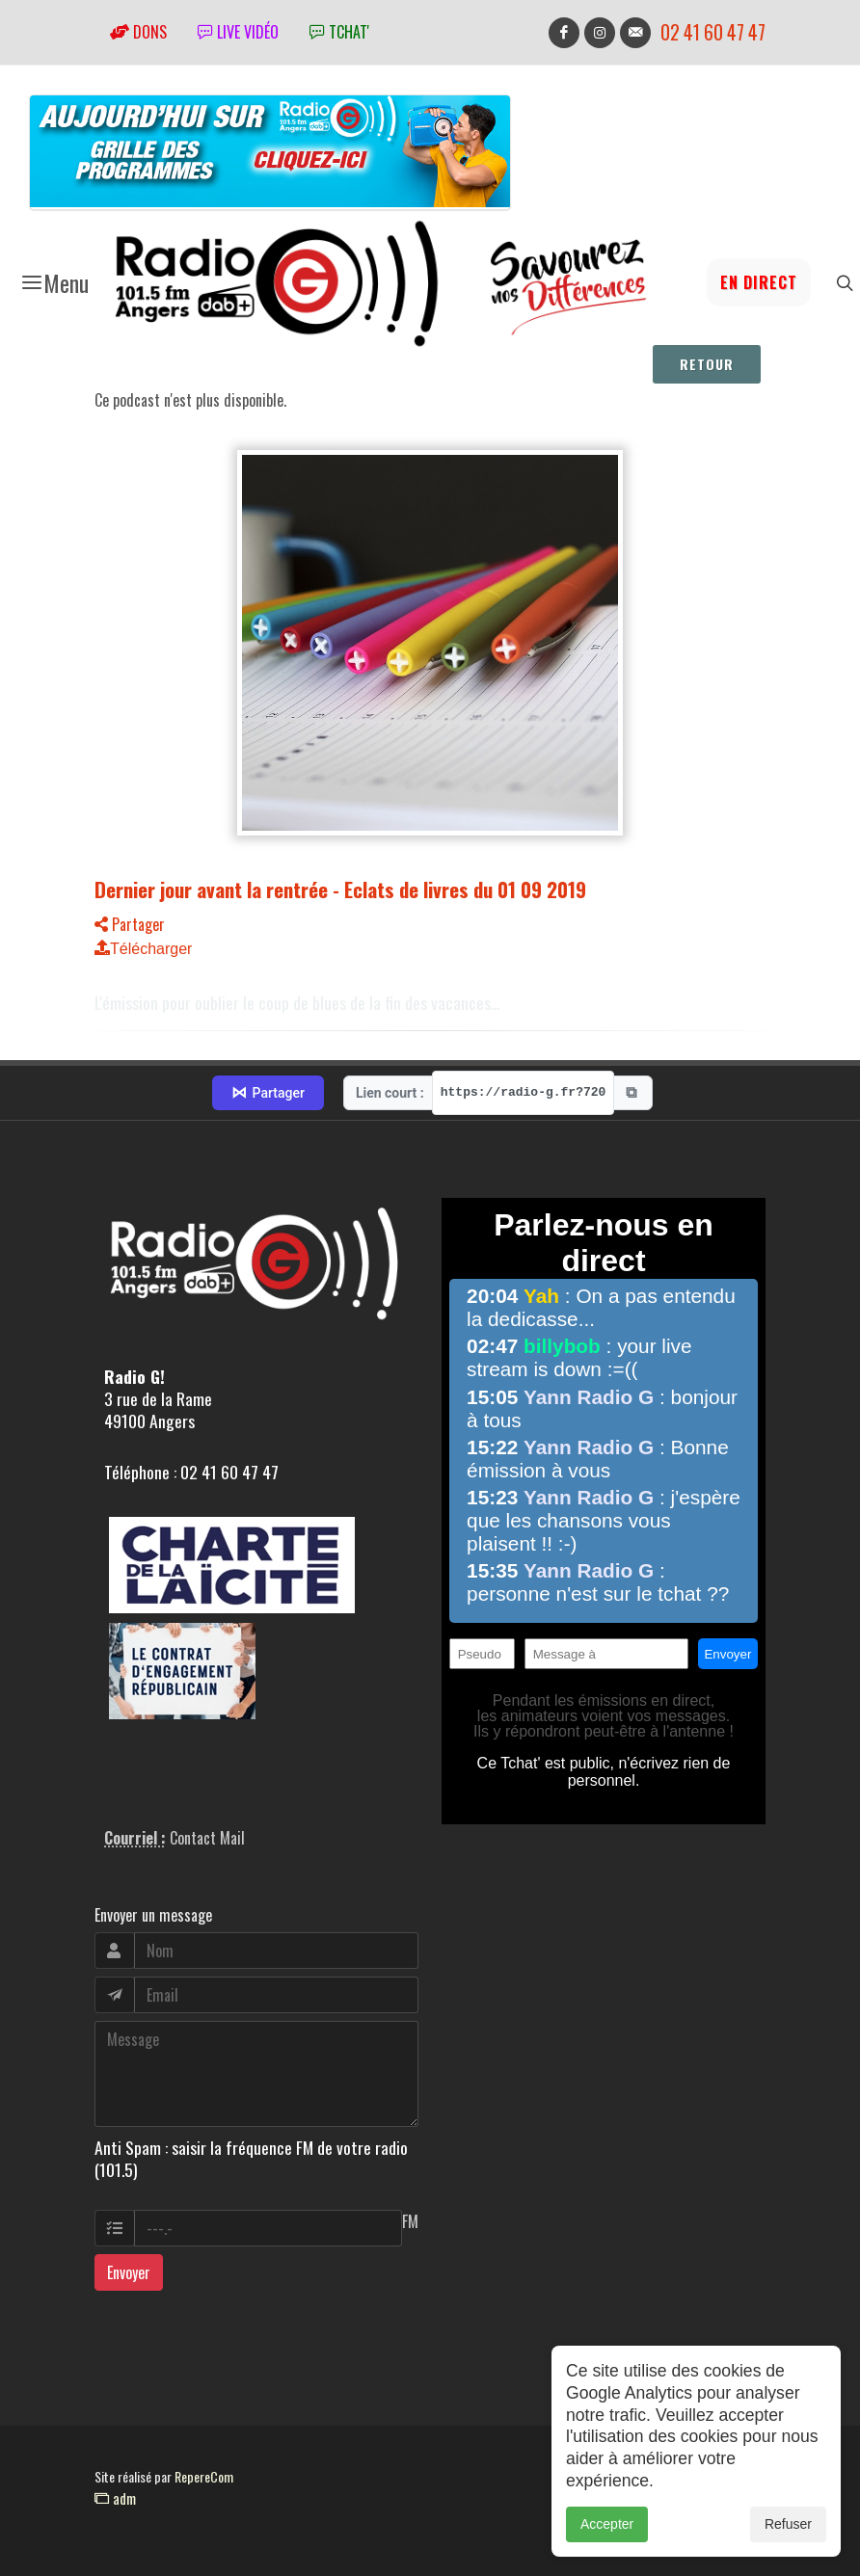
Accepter (606, 2533)
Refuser (788, 2533)
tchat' (339, 31)
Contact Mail (207, 1837)
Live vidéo (238, 31)
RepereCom (204, 2476)
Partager (129, 924)
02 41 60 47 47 (713, 32)
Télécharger (143, 949)
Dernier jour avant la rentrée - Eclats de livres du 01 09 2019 (340, 889)
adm (115, 2498)
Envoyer (128, 2272)
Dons (138, 31)
